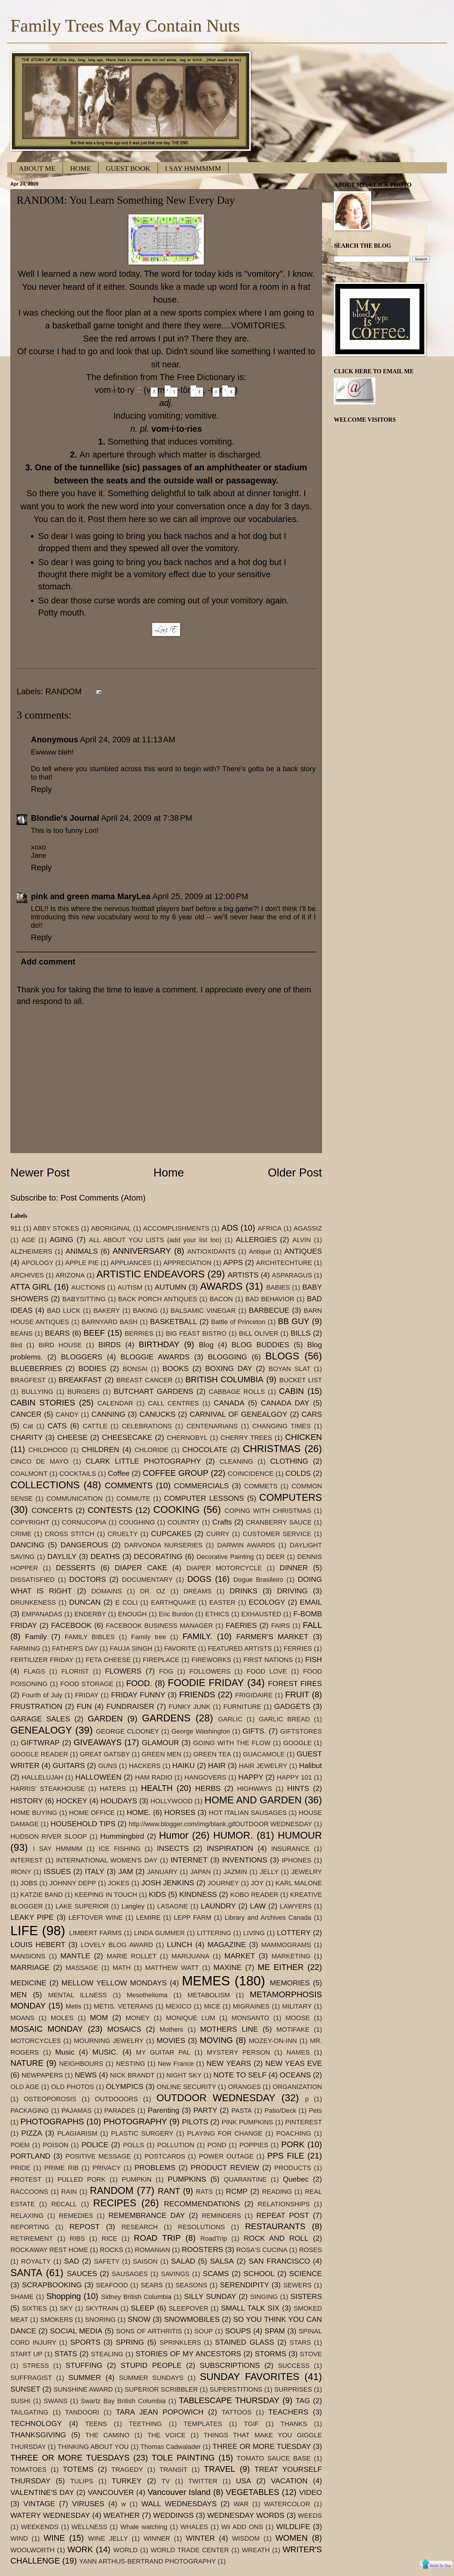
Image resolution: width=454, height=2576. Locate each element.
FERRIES (298, 1648)
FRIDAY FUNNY (138, 1695)
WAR (241, 2504)
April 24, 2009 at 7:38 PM (146, 818)
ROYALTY (36, 2261)
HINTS (298, 1788)
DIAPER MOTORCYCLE (224, 1568)
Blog (206, 1345)
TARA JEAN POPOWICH (160, 2412)
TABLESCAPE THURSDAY (229, 2400)
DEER (275, 1556)
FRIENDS (197, 1694)
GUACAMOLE (264, 1754)
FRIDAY (87, 1695)
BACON (221, 1299)
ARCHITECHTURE (284, 1262)
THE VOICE (166, 2435)
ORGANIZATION (297, 2086)
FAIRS (280, 1625)
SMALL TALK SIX (250, 2308)
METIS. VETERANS (123, 2006)
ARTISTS (243, 1275)
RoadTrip (213, 2238)
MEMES (206, 1980)
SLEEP (143, 2308)
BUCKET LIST (300, 1380)
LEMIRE (148, 1917)
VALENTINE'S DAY (42, 2492)
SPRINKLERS (180, 2342)
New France (176, 2063)
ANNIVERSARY (141, 1250)
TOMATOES (28, 2469)
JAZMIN (235, 1872)
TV (165, 2481)
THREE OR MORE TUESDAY (261, 2446)
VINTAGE (39, 2504)
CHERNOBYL (187, 1437)
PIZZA (31, 2133)
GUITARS (69, 1765)
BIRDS (109, 1345)
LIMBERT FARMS (95, 1933)
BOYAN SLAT (289, 1368)
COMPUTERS (290, 1497)
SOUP (203, 2331)
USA (243, 2481)
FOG (166, 1671)
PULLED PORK (82, 2179)
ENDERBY (90, 1614)
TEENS (96, 2424)
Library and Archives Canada (268, 1917)
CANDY (67, 1414)
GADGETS (292, 1706)
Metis (73, 2006)
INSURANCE (290, 1848)
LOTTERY (294, 1933)
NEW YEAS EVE (293, 2063)
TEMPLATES (203, 2424)
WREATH (256, 2550)
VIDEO (310, 2492)
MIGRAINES (251, 2006)
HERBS (208, 1788)
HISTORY (26, 1801)
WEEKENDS (39, 2527)
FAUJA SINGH (131, 1648)
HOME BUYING (33, 1812)
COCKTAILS (77, 1473)
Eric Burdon (176, 1614)
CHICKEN (303, 1437)
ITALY (94, 1871)
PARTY (205, 2110)
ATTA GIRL (30, 1286)
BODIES (92, 1368)
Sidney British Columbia (136, 2296)
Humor (173, 1835)
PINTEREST (303, 2122)
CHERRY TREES (246, 1437)
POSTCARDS (165, 2156)
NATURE (26, 2063)
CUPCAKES (171, 1534)
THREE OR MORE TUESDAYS (70, 2457)
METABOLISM (209, 1995)
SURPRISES (293, 2389)
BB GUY (293, 1321)
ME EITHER (281, 1967)
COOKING (176, 1509)
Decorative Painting (225, 1556)
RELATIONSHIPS (284, 2204)
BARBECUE (269, 1310)
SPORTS (85, 2342)
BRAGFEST (28, 1380)
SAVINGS (175, 2274)
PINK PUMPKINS (247, 2122)
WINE (54, 2537)
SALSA (222, 2261)
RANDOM (63, 691)
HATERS (113, 1788)
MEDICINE (28, 1983)
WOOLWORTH (32, 2550)
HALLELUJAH (42, 1777)
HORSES (179, 1812)
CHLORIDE (151, 1450)
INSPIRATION (230, 1848)
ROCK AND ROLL (276, 2238)
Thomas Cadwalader (170, 2446)
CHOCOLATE (205, 1450)
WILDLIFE (293, 2527)
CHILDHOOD (47, 1450)
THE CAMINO (107, 2435)
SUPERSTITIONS (235, 2389)
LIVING (254, 1933)
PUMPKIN (137, 2179)
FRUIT (297, 1694)
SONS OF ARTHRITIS (149, 2331)
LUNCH (179, 1945)
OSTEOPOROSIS (50, 2099)
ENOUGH (132, 1614)
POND (216, 2145)
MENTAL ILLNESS (77, 1995)
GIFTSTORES (301, 1731)
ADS (229, 1227)
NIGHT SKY (183, 2075)
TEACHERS (288, 2412)
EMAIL (311, 1602)
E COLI (126, 1602)
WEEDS (310, 2515)
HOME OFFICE (92, 1812)
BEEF (94, 1332)
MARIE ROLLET (132, 1956)
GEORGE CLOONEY (127, 1731)
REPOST (84, 2227)
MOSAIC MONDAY (46, 2028)
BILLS (301, 1333)
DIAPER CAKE (141, 1568)
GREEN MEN (161, 1754)
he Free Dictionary (200, 377)
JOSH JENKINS (167, 1883)
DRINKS (244, 1591)
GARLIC (230, 1719)
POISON (55, 2145)
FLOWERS (123, 1671)
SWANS (55, 2401)
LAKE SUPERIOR (82, 1906)
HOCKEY (71, 1801)
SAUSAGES (130, 2274)
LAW (258, 1906)
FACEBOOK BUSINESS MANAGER (159, 1625)
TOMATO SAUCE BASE (274, 2458)
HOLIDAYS (119, 1801)
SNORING (100, 2319)
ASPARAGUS (292, 1275)
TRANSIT (173, 2469)
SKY (66, 2308)
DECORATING (158, 1556)
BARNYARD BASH (110, 1322)
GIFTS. (254, 1731)
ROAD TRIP (157, 2238)
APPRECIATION (187, 1262)
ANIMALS (82, 1251)
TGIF (251, 2424)
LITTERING (214, 1933)
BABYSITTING (84, 1299)
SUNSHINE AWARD (83, 2389)
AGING (61, 1240)
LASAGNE (172, 1906)
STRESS (36, 2365)
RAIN (69, 2191)
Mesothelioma (147, 1995)
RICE (109, 2238)
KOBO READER (254, 1894)
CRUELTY (123, 1534)
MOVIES (171, 2040)
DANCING (27, 1545)
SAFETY (107, 2261)
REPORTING (29, 2227)
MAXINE (227, 1967)
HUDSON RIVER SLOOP (48, 1836)
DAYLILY (61, 1556)
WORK (80, 2549)
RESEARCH (139, 2227)
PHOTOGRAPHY (135, 2121)
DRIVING (292, 1591)
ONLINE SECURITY (186, 2086)
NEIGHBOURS (81, 2063)
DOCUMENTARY (147, 1579)
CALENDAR (115, 1403)
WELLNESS (89, 2527)
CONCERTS (52, 1510)
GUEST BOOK (128, 168)
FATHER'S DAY (75, 1648)
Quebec (296, 2179)
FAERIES (241, 1625)
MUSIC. (105, 2052)
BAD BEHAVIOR (269, 1299)
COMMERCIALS (201, 1486)
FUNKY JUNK (189, 1706)
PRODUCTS (292, 2168)
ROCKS (111, 2250)
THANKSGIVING (38, 2435)
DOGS (199, 1579)
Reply (41, 789)
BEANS (21, 1333)
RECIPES (114, 2202)
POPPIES (253, 2145)
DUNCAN (85, 1602)
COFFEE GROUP (175, 1473)
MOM (99, 2018)
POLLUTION (175, 2145)
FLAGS (34, 1671)
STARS (300, 2342)
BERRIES (139, 1333)
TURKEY (127, 2481)
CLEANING (236, 1461)
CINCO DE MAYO (39, 1461)
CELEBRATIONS (147, 1426)
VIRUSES (88, 2504)
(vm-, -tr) (191, 390)
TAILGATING (29, 2412)
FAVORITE (180, 1648)
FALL (312, 1625)
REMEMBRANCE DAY (146, 2215)
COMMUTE (133, 1498)
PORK (292, 2144)
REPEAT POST (282, 2215)
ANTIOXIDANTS (211, 1251)
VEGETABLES (252, 2492)
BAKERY (106, 1310)
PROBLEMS (154, 2168)
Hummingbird (122, 1836)
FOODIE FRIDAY (206, 1682)
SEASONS (191, 2285)
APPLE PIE (82, 1262)
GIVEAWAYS (98, 1742)
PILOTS (195, 2122)
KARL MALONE (298, 1883)
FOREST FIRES (295, 1684)
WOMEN (291, 2537)
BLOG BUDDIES (260, 1345)
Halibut (310, 1765)
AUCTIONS (88, 1287)
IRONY (20, 1872)
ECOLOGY (267, 1602)
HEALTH (157, 1788)
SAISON (145, 2261)
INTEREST (26, 1860)
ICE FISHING (120, 1848)
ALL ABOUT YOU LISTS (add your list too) (155, 1240)
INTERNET (189, 1860)
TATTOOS (237, 2412)
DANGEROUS (84, 1545)
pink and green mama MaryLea (90, 896)
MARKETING (291, 1956)
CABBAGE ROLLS (237, 1391)
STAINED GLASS (244, 2342)
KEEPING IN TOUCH (105, 1894)
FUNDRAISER (130, 1706)
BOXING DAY (228, 1368)
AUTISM (130, 1287)
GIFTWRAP (40, 1743)
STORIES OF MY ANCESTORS (188, 2354)
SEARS (152, 2285)
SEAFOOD (112, 2285)
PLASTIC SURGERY (142, 2133)
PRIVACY (107, 2168)
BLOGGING (227, 1357)
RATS (204, 2191)
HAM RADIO (153, 1777)
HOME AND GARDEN (253, 1799)
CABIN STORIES (42, 1402)
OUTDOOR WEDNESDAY (215, 2097)
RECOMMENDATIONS (202, 2204)
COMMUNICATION (74, 1498)
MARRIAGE (30, 1967)
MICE (212, 2006)
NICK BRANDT (132, 2075)
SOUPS (238, 2331)
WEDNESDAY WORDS (245, 2515)
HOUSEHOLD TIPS (82, 1824)
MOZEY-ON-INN (273, 2040)
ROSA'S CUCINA (261, 2250)
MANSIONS (27, 1956)
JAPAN (200, 1872)
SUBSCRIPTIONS (230, 2365)
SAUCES (82, 2274)
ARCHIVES (27, 1275)
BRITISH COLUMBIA (224, 1379)
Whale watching (143, 2527)
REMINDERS (221, 2215)
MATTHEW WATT (172, 1967)
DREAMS (197, 1591)
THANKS (293, 2424)
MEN (18, 1995)
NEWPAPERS (42, 2075)
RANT (169, 2191)
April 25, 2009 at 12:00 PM (200, 896)
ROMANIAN (152, 2250)
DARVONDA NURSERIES (163, 1545)
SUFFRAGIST (31, 2378)
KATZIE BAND (41, 1894)
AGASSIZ (307, 1228)
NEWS (86, 2075)
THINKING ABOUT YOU (93, 2446)
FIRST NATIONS (268, 1659)
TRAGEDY (127, 2469)
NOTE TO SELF (239, 2075)
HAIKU (183, 1765)
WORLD (125, 2550)
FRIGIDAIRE (253, 1695)
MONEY (138, 2018)
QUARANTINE (245, 2179)
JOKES (118, 1883)
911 (15, 1228)
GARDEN (105, 1718)
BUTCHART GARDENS (153, 1391)
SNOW (139, 2319)
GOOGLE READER (39, 1754)
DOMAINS (106, 1591)
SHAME (22, 2296)
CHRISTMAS (272, 1448)
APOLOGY (37, 1262)
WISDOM (246, 2538)
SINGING (264, 2296)
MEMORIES (290, 1983)
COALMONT (28, 1473)
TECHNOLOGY (36, 2424)
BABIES (278, 1287)
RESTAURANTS (275, 2226)
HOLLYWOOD (171, 1801)
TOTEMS (78, 2469)
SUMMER (84, 2377)
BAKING (145, 1310)
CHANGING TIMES (281, 1426)
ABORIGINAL (111, 1228)
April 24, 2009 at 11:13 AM (127, 739)
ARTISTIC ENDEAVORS (150, 1274)
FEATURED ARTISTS (240, 1648)
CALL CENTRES (173, 1403)
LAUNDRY (218, 1906)
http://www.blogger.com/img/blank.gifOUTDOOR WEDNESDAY (220, 1824)
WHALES (194, 2527)
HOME (80, 168)
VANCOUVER (111, 2492)
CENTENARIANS (212, 1426)
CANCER (26, 1414)
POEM (20, 2145)
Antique (260, 1251)
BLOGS (282, 1356)
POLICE (94, 2145)
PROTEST (25, 2179)
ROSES (310, 2250)
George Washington (201, 1731)
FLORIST (75, 1671)
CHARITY (26, 1437)
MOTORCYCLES (35, 2040)
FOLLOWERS (210, 1671)
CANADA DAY (285, 1403)
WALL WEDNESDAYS (179, 2504)
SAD (71, 2261)
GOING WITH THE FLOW (232, 1743)
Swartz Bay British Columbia (123, 2401)
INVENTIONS (244, 1860)
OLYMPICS (124, 2086)
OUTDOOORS (116, 2099)
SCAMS (216, 2274)
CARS (311, 1414)
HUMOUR (300, 1835)
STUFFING (84, 2365)
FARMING (25, 1648)
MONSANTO (250, 2018)
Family (36, 1637)
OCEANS (295, 2075)
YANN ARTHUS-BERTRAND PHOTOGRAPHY (147, 2561)
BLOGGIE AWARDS (155, 1357)
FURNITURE (242, 1706)
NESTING (130, 2063)
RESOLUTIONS (201, 2227)
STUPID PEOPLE (151, 2365)
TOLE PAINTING (183, 2457)
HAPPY (250, 1777)
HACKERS (145, 1765)
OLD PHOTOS (72, 2086)
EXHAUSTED (261, 1614)
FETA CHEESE (108, 1659)
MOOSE (297, 2018)
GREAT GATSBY (105, 1754)
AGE (28, 1240)
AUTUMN (170, 1287)
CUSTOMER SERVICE (277, 1534)
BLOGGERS (81, 1357)
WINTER (200, 2538)
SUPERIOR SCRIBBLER (161, 2389)
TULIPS (81, 2481)
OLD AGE (24, 2086)
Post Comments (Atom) (103, 1197)
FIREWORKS (211, 1659)
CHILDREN (100, 1450)
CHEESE (72, 1437)
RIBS (77, 2238)
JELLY (269, 1872)
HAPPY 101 (294, 1777)
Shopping (63, 2296)
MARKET (239, 1956)
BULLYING (37, 1391)
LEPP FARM (192, 1917)
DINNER (294, 1568)
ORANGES (244, 2086)
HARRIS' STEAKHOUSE (47, 1788)
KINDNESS (198, 1894)
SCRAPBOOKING (52, 2285)
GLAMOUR (160, 1743)
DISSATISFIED (32, 1579)
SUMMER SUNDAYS (151, 2378)
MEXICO (178, 2006)
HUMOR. (233, 1835)
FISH (313, 1659)
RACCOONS (29, 2191)
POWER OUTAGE (226, 2156)
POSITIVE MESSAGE (98, 2156)
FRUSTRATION (36, 1706)
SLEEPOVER (188, 2308)
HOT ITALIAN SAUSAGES (248, 1812)
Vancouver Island (178, 2492)
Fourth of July (42, 1695)
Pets (315, 2110)
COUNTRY (183, 1522)
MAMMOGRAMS (286, 1945)
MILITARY (297, 2006)
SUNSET (25, 2389)
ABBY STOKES (56, 1228)
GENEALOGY (41, 1730)
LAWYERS (296, 1906)
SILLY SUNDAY (210, 2296)
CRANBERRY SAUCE (279, 1522)
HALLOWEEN (98, 1777)
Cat (28, 1426)
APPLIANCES (131, 1262)
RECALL (64, 2204)
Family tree (148, 1637)
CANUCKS (157, 1414)
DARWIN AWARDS (246, 1545)
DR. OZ (153, 1591)
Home (168, 1172)
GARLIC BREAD (284, 1719)
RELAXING (27, 2215)
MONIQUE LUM (190, 2018)
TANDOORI (82, 2412)
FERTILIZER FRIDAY (41, 1659)
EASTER (222, 1602)
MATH (121, 1967)
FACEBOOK (71, 1625)
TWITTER (203, 2481)
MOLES (62, 2018)
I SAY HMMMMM (193, 168)
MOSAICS (124, 2029)
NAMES (298, 2052)
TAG (303, 2401)
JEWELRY (306, 1872)
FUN (84, 1706)
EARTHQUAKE (173, 1602)
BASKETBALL (173, 1322)
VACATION (289, 2481)
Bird (16, 1345)
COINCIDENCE (251, 1473)
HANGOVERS (205, 1777)
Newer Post (40, 1172)
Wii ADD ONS (242, 2527)
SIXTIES (34, 2308)
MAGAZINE (226, 1945)
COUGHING (137, 1522)
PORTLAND (30, 2156)
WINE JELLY (108, 2538)
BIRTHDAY (159, 1344)
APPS (233, 1262)
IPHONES (296, 1860)
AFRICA (270, 1228)
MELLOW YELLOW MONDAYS (114, 1983)
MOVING (216, 2040)
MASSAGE (82, 1967)
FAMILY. (197, 1636)
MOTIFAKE (292, 2029)
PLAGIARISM (77, 2133)
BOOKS (176, 1368)
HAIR (217, 1765)
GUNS (107, 1765)
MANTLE (75, 1956)
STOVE (311, 2354)
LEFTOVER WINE (96, 1917)
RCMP (236, 2191)
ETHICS (217, 1614)
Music (64, 2052)
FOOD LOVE (267, 1671)
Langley (132, 1906)
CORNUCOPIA (84, 1522)
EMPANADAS (42, 1614)
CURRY (217, 1534)
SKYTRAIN (101, 2308)
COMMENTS (129, 1485)
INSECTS (173, 1848)
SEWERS (297, 2285)
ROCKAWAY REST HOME (49, 2250)
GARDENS (166, 1717)
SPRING (130, 2342)
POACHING (293, 2133)
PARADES (119, 2110)
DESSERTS (75, 1568)
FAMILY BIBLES (90, 1637)
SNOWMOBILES (192, 2319)
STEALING (107, 2354)
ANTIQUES (303, 1251)
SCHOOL (259, 2274)
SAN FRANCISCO (279, 2261)
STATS (66, 2354)
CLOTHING (289, 1461)
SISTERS (306, 2296)
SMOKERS (56, 2319)
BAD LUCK (63, 1310)
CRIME (20, 1534)
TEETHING (145, 2424)
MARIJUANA (190, 1956)
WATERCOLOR (287, 2504)
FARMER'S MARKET (272, 1637)
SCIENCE (305, 2274)
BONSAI (135, 1368)
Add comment (48, 961)
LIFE (24, 1930)
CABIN (291, 1391)
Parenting (163, 2110)
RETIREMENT (31, 2238)
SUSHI (20, 2401)
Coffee (119, 1473)
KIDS (157, 1894)
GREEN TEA (212, 1754)
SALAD (183, 2261)
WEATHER (122, 2515)
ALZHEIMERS (31, 1251)
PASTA (241, 2110)
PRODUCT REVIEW (225, 2168)
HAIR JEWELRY (263, 1765)
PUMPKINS (187, 2179)
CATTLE (95, 1426)
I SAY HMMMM (57, 1848)
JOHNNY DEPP (72, 1883)
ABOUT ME (37, 168)
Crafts (222, 1522)
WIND (19, 2538)
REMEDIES (76, 2215)
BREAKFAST (80, 1380)
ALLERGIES (256, 1240)
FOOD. (139, 1683)
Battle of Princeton (238, 1322)
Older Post (295, 1172)
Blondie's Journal (65, 818)
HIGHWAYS (254, 1788)
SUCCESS (294, 2365)
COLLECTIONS (45, 1484)
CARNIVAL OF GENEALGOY (238, 1414)
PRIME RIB (61, 2168)
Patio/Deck (280, 2110)
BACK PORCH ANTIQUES (157, 1299)
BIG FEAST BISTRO (196, 1333)
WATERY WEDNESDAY (50, 2515)
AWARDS (221, 1286)
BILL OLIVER (258, 1333)
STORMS (270, 2354)
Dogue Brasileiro (258, 1579)
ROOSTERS (202, 2249)
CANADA (229, 1403)
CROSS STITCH (69, 1534)
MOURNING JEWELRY (109, 2040)
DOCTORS (87, 1579)
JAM (125, 1871)
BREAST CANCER (144, 1380)
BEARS (57, 1333)
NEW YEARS (229, 2063)
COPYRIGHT (29, 1522)
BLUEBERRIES (36, 1368)
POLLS (133, 2145)
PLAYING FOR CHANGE (224, 2133)
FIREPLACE (161, 1659)
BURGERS (83, 1391)
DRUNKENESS (33, 1602)
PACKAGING (29, 2110)
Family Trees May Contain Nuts (125, 25)
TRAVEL (219, 2469)
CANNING (108, 1414)
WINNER (157, 2538)
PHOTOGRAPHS (52, 2121)
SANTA (26, 2272)
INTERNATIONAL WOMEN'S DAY (107, 1860)
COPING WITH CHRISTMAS (268, 1510)
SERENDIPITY (244, 2285)
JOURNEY (223, 1883)
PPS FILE (285, 2155)
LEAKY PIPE (32, 1917)
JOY (257, 1883)
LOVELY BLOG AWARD (117, 1945)
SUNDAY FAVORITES (249, 2376)
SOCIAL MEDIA (76, 2331)
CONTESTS (110, 1510)
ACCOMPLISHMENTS (176, 1228)
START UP (26, 2354)
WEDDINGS (173, 2515)
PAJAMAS (76, 2110)
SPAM (275, 2331)
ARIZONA (70, 1275)
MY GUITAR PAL (163, 2052)
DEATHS (105, 1556)
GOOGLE (297, 1743)
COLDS (298, 1473)
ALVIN (301, 1240)
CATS (56, 1426)
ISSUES (57, 1871)
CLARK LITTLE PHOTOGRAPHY (143, 1461)
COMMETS (261, 1486)
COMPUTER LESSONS (204, 1498)
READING (277, 2191)
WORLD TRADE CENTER (190, 2550)
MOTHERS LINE (229, 2029)
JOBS (29, 1883)
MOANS (22, 2018)
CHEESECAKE (127, 1437)
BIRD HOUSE (60, 1345)
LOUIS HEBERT (37, 1945)
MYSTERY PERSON (238, 2052)
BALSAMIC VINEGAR (203, 1310)
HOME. (139, 1812)
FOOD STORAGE (86, 1684)
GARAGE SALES (40, 1719)
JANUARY (162, 1872)
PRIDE (20, 2168)
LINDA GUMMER (159, 1933)
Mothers (171, 2029)
